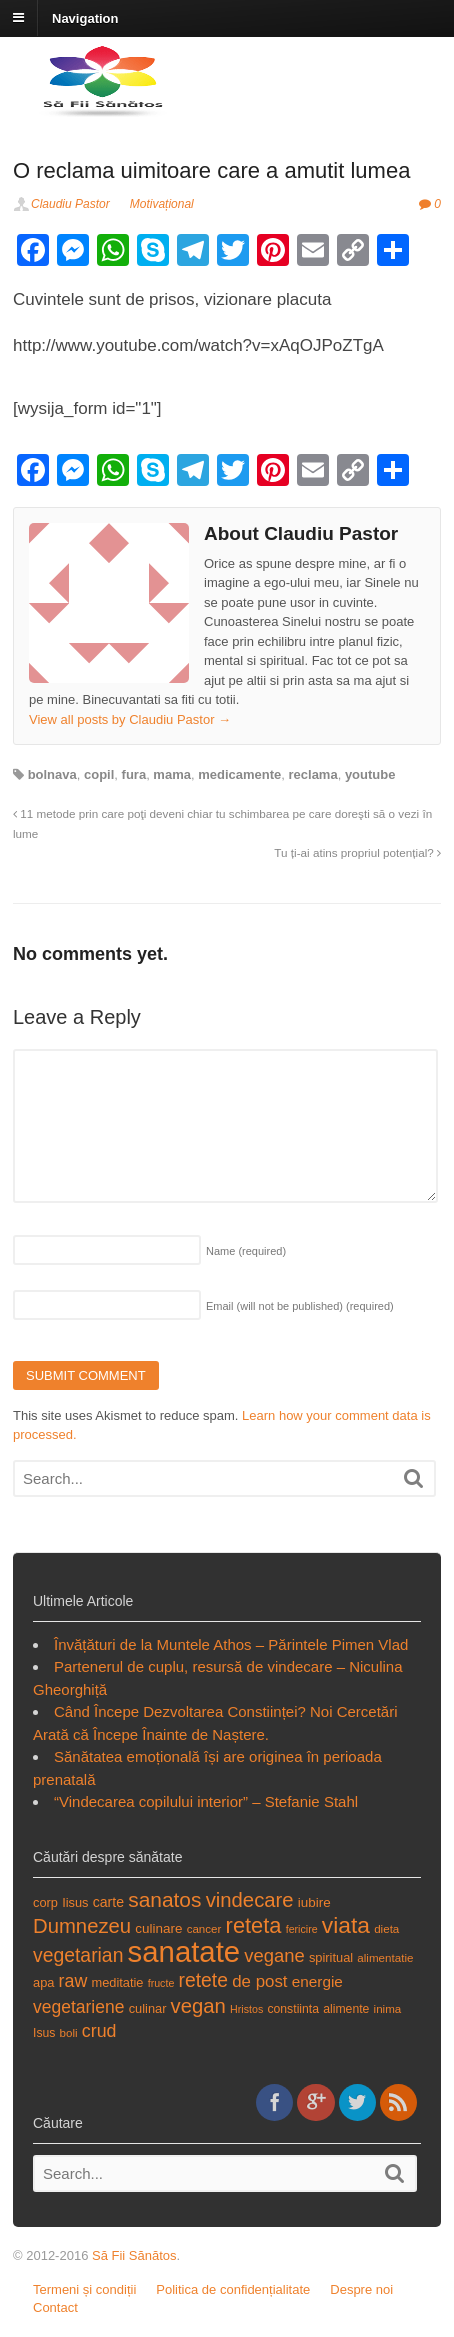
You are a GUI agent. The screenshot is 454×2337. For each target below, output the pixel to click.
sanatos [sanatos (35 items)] (164, 1899)
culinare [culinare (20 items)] (158, 1928)
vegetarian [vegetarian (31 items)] (78, 1955)
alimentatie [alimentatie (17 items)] (385, 1957)
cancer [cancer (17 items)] (204, 1928)
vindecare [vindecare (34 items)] (250, 1900)
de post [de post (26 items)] (259, 1981)
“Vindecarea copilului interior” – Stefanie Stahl (206, 1801)
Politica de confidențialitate (233, 2289)
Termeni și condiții (84, 2289)
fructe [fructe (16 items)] (161, 1983)
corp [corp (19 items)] (45, 1902)
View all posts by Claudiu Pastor (130, 719)
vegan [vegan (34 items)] (198, 2006)
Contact (55, 2307)
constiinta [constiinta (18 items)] (293, 2009)
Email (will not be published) (300, 1306)
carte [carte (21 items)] (108, 1902)
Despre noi (361, 2289)
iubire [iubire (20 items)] (314, 1902)
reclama (313, 774)
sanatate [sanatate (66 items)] (184, 1951)
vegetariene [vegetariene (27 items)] (78, 2007)
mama (172, 774)
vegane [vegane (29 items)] (274, 1955)
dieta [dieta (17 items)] (386, 1928)
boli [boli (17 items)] (69, 2032)
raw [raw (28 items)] (73, 1981)
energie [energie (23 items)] (317, 1981)
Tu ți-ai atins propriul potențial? (357, 852)
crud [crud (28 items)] (99, 2031)
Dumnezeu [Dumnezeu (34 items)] (82, 1926)
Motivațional (162, 204)
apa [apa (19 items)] (43, 1982)
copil (99, 774)
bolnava (52, 774)
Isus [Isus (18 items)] (44, 2033)
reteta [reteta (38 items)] (254, 1925)
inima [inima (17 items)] (388, 2008)
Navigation (85, 17)
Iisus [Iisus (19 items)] (75, 1902)
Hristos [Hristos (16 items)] (246, 2009)
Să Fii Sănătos (134, 2255)
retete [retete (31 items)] (204, 1980)
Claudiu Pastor (70, 204)
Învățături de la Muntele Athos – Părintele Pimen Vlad (231, 1644)
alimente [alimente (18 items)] (346, 2009)
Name (246, 1251)
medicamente (239, 774)
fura (134, 774)
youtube (370, 774)
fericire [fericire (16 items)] (302, 1929)
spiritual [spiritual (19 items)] (331, 1957)
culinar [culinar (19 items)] (148, 2008)
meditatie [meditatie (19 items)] (117, 1982)
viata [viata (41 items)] (346, 1925)
